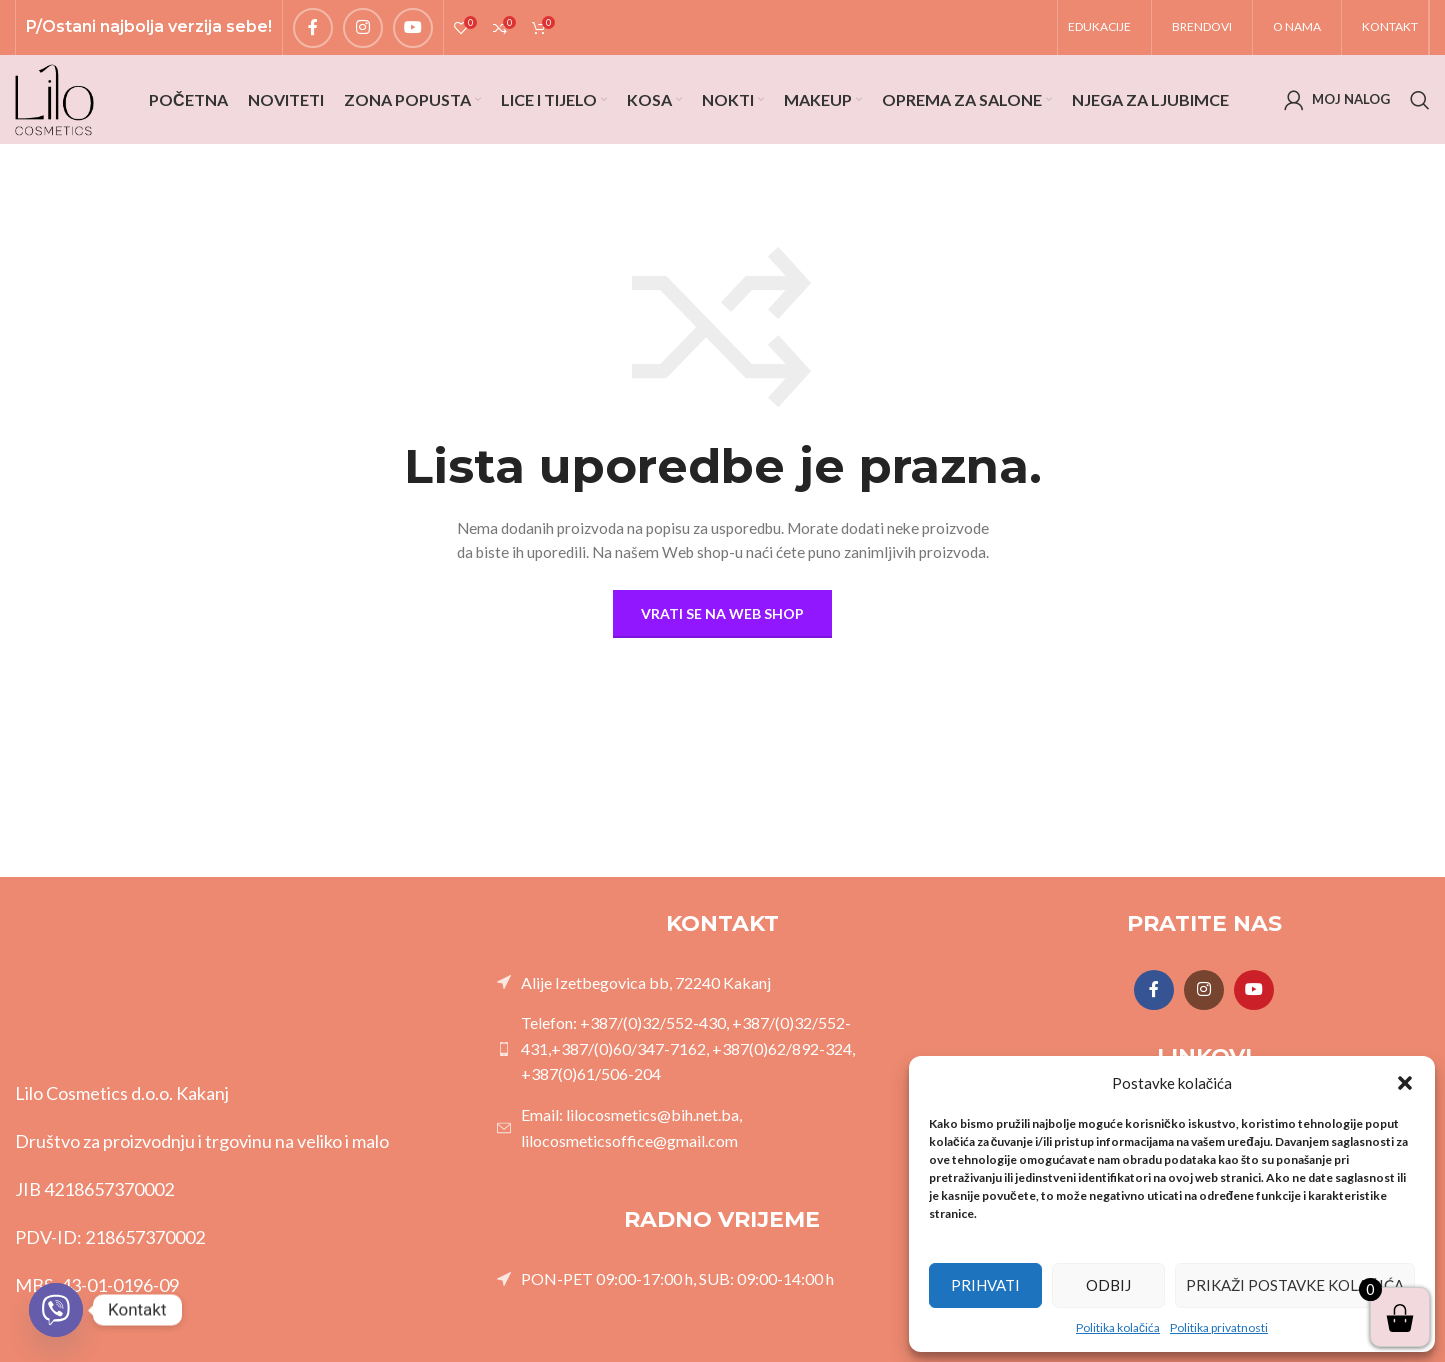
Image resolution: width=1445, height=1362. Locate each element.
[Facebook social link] (313, 31)
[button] (1405, 1083)
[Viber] (56, 1310)
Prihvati (985, 1285)
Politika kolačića (1118, 1327)
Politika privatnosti (1219, 1327)
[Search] (1420, 112)
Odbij (1108, 1285)
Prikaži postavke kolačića (1295, 1285)
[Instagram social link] (363, 31)
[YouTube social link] (413, 31)
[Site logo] (60, 110)
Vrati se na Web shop (722, 631)
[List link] (723, 1001)
